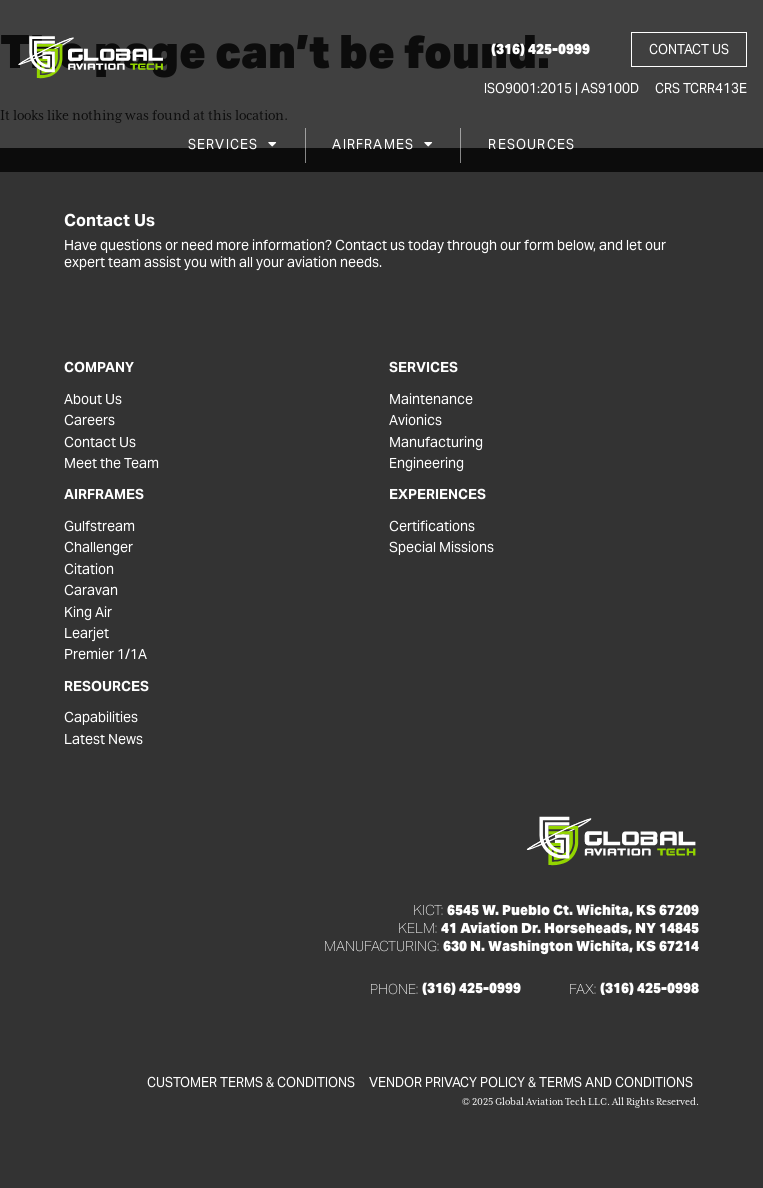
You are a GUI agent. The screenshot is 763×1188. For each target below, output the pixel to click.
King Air (88, 612)
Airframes (382, 144)
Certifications (432, 526)
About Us (93, 399)
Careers (89, 420)
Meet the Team (111, 463)
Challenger (98, 547)
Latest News (103, 739)
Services (233, 144)
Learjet (86, 633)
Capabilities (101, 717)
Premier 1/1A (105, 654)
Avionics (415, 420)
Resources (531, 144)
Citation (89, 569)
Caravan (91, 590)
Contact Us (100, 442)
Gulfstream (99, 526)
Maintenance (431, 399)
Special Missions (441, 547)
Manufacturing (436, 442)
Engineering (426, 463)
